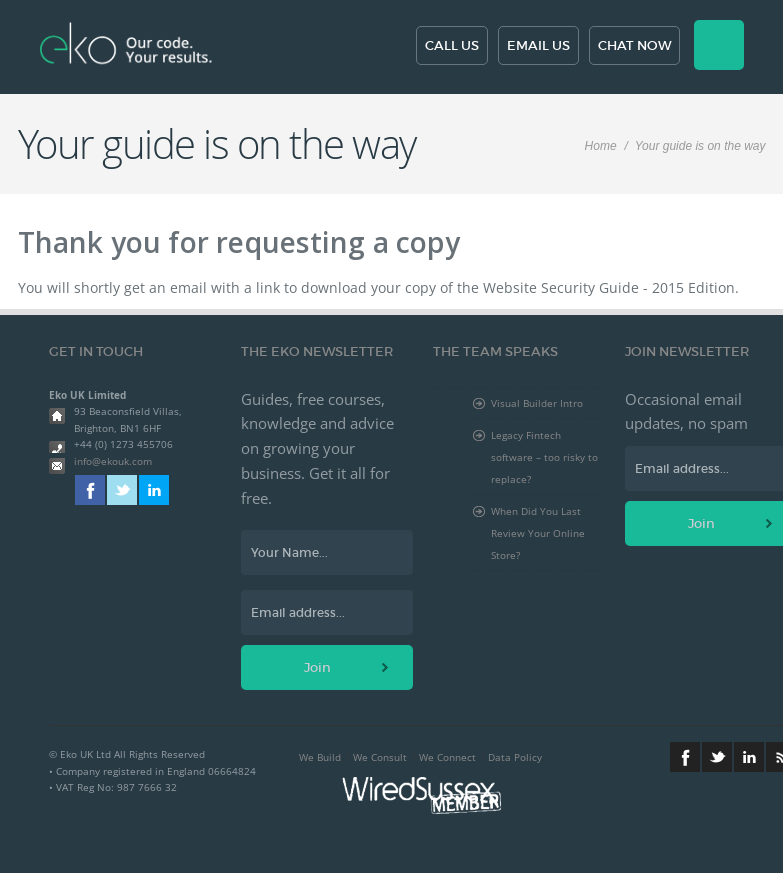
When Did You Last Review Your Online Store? (538, 533)
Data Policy (515, 757)
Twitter (122, 490)
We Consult (380, 757)
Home (601, 146)
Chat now (634, 45)
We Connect (447, 757)
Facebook (90, 490)
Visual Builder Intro (537, 403)
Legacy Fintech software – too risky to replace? (544, 457)
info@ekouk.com (113, 461)
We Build (320, 757)
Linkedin (154, 490)
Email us (538, 45)
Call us (452, 45)
